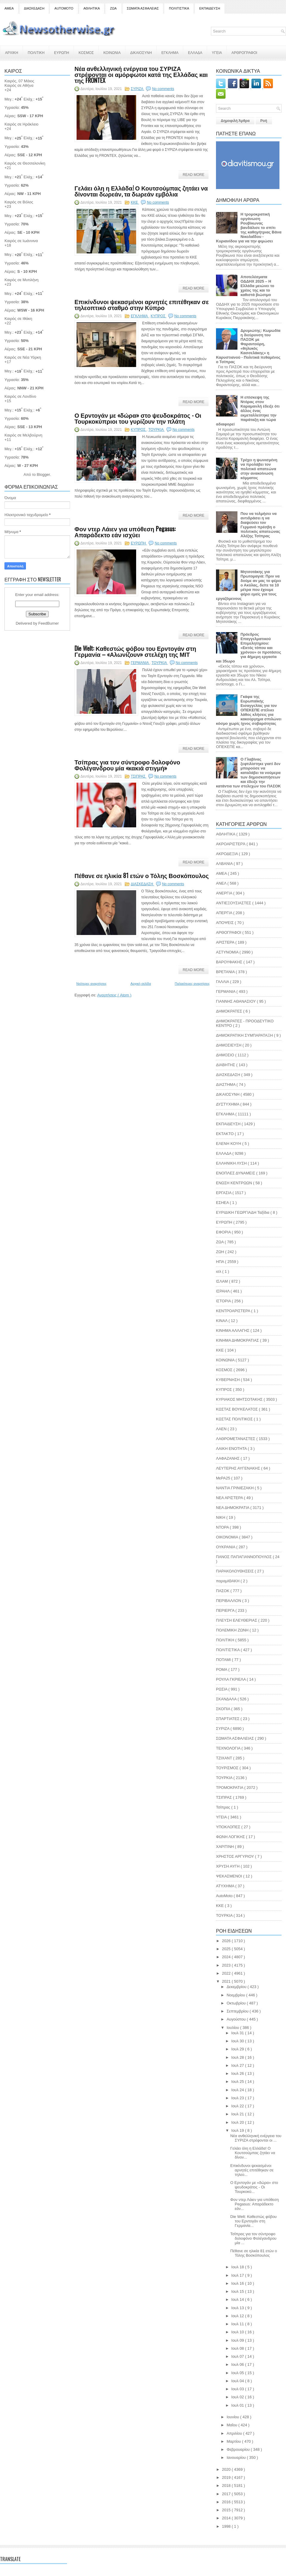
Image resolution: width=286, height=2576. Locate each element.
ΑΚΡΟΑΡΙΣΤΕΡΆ (231, 844)
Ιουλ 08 (238, 2348)
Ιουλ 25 (238, 2081)
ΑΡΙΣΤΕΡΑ (225, 942)
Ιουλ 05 (238, 2373)
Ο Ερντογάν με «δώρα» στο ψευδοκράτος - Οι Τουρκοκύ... (254, 2187)
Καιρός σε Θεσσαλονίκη (24, 163)
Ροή (263, 121)
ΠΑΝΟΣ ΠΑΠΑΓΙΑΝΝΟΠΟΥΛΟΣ (244, 1557)
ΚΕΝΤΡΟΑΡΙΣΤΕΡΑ (233, 1311)
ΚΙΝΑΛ (222, 1320)
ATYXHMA (225, 1886)
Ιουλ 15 (238, 2291)
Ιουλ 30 (238, 2041)
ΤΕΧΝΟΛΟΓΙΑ (228, 1748)
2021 (227, 1981)
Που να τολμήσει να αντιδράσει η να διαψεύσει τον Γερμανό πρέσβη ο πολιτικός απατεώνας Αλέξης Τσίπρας (260, 524)
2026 (227, 1941)
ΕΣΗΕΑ (223, 1202)
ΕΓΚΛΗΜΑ (169, 52)
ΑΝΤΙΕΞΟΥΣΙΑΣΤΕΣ (234, 903)
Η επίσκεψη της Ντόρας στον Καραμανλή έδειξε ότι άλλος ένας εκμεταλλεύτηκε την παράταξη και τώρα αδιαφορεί (247, 410)
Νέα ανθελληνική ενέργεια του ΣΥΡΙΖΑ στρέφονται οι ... (255, 2138)
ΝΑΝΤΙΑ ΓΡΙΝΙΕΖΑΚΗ (235, 1488)
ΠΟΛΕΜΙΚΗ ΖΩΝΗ (233, 1630)
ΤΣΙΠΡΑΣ (139, 776)
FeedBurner (48, 623)
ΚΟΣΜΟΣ (86, 52)
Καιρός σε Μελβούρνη (23, 435)
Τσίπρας (223, 1807)
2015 (227, 2510)
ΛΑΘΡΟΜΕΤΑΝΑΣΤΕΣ (236, 1438)
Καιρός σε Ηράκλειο (21, 124)
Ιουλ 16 (238, 2283)
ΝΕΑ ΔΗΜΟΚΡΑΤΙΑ (233, 1507)
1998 (227, 2526)
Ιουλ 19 (238, 2130)
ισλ (219, 1271)
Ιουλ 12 (238, 2316)
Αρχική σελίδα (140, 983)
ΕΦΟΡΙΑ (224, 1232)
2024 (227, 1957)
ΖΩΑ (113, 8)
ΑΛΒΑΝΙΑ (225, 863)
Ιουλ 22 (238, 2106)
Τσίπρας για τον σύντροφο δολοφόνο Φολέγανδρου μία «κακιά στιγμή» (127, 765)
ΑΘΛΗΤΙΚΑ (91, 8)
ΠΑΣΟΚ (223, 1591)
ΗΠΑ (220, 1261)
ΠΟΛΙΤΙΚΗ (36, 52)
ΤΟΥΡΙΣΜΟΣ (228, 1768)
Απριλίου (235, 2433)
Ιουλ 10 (238, 2332)
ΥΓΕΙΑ (217, 52)
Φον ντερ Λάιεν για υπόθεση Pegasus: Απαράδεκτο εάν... (254, 2204)
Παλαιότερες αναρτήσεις (192, 983)
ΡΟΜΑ (222, 1669)
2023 (227, 1965)
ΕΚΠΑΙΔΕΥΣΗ (209, 8)
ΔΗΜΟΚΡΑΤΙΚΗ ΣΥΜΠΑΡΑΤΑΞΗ (245, 1035)
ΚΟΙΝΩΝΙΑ (112, 52)
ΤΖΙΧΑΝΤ (224, 1758)
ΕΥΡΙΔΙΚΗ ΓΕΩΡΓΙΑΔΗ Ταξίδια (243, 1212)
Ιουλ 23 (238, 2098)
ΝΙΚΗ (221, 1517)
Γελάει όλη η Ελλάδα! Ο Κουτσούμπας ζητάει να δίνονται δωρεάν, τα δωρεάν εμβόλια (141, 191)
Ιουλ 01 (238, 2405)
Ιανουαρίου (237, 2457)
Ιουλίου (233, 2027)
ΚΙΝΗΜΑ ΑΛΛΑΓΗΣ (233, 1330)
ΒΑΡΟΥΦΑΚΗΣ (229, 962)
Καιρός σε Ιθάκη (18, 318)
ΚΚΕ (135, 202)
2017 (227, 2494)
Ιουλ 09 (238, 2340)
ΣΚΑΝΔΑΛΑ (226, 1699)
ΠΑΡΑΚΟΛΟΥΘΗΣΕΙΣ (235, 1571)
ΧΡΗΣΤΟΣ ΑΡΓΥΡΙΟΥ (235, 1856)
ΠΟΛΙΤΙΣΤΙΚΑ (179, 8)
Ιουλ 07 (238, 2356)
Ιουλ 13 (238, 2308)
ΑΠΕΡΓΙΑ (224, 913)
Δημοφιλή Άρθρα (235, 121)
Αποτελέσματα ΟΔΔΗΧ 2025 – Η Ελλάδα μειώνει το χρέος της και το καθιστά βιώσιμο (257, 286)
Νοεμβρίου (236, 1995)
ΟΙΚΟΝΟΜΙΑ (227, 1537)
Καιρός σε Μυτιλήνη (21, 280)
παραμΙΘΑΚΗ (228, 1581)
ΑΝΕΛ (221, 883)
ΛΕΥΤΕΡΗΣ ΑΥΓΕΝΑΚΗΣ (238, 1468)
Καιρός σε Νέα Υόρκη (22, 357)
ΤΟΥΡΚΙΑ (156, 430)
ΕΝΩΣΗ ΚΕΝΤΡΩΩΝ (234, 1183)
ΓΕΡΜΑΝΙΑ (140, 663)
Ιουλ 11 (238, 2324)
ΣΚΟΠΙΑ (223, 1709)
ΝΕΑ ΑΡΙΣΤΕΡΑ (230, 1498)
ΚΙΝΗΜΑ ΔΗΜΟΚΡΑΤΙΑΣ (238, 1340)
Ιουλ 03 (238, 2389)
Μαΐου (232, 2425)
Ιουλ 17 (238, 2275)
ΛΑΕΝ (222, 1429)
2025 (227, 1949)
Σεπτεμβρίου (238, 2011)
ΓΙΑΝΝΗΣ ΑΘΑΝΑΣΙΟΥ (236, 1001)
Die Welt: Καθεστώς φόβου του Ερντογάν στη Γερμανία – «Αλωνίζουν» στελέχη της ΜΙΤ (135, 651)
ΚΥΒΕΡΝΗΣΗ (228, 1379)
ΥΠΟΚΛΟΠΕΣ (228, 1827)
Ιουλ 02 (238, 2397)
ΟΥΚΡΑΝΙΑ (226, 1547)
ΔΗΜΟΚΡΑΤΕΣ (229, 1011)
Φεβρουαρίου (239, 2449)
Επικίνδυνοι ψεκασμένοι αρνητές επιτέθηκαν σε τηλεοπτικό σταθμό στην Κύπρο (141, 304)
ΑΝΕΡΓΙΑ (224, 893)
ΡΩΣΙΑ (222, 1689)
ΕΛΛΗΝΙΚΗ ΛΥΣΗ (232, 1163)
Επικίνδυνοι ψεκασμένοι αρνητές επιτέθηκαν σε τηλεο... (251, 2170)
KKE (220, 1905)
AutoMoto (225, 1896)
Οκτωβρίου (237, 2003)
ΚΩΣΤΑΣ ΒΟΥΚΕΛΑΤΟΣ (237, 1409)
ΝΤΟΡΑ (223, 1527)
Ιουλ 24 (238, 2090)
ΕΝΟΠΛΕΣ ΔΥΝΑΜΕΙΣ (236, 1173)
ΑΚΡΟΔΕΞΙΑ (227, 854)
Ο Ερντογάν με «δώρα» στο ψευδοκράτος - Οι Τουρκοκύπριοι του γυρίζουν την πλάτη (137, 418)
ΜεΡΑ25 (223, 1478)
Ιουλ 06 (238, 2364)
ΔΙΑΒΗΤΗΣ (226, 1065)
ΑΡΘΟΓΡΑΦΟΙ (229, 932)
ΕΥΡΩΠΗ (61, 52)
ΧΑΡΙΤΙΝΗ (225, 1846)
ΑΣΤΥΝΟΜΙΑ (228, 952)
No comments (163, 89)
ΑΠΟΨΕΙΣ (225, 922)
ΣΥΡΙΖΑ (137, 89)
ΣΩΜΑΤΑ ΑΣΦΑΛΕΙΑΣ (143, 8)
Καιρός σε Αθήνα (19, 85)
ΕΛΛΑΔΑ (195, 52)
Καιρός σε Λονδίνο (20, 396)
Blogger (43, 474)
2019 (227, 2477)
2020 (227, 2469)
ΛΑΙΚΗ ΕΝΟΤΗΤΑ (232, 1448)
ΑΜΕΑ (9, 8)
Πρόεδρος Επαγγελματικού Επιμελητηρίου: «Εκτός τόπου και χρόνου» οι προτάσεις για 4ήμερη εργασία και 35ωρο (248, 647)
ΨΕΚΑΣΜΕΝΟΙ (229, 1876)
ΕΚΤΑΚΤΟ (225, 1133)
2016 (227, 2502)
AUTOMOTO (64, 8)
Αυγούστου (237, 2019)
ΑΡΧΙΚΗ (11, 52)
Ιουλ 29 (238, 2049)
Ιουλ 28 (238, 2057)
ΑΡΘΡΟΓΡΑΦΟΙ (244, 52)
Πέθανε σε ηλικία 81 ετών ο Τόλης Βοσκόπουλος (141, 875)
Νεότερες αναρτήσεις (91, 983)
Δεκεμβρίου (237, 1986)
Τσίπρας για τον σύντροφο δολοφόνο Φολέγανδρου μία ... (253, 2238)
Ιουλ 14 (238, 2299)
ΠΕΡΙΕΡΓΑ (225, 1610)
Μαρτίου (234, 2441)
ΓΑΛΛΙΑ (223, 981)
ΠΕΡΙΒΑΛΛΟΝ (229, 1600)
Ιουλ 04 (238, 2381)
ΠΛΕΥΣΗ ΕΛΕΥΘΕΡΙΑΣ (237, 1620)
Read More (193, 175)
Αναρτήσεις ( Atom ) (114, 995)
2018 (227, 2485)
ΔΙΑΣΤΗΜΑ (226, 1084)
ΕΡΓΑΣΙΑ (224, 1193)
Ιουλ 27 (238, 2065)
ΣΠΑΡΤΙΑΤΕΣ (228, 1718)
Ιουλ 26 (238, 2073)
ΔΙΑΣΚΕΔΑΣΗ (34, 8)
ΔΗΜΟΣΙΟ (225, 1055)
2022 (227, 1973)
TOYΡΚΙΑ (225, 1915)
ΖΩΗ (220, 1252)
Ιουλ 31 (238, 2033)
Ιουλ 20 (238, 2122)
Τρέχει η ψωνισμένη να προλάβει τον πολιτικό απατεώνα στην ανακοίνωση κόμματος (258, 469)
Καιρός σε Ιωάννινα (21, 241)
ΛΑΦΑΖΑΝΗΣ (228, 1458)
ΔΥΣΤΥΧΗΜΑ (228, 1104)
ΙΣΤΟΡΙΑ (224, 1301)
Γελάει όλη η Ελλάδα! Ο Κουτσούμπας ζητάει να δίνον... (252, 2152)
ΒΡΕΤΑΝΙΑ (226, 972)
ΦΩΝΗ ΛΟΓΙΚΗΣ (231, 1837)
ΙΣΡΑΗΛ (223, 1291)
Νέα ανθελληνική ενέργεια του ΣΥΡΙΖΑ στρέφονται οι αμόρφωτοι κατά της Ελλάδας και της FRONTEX (141, 74)
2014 (227, 2518)
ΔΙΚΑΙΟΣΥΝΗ (141, 52)
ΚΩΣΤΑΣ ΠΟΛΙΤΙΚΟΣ (235, 1419)
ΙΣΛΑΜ (222, 1281)
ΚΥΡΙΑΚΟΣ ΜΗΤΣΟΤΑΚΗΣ (240, 1399)
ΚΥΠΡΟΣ (159, 316)
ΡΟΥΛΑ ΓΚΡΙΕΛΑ (231, 1679)
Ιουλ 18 (238, 2267)
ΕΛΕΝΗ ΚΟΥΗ (229, 1143)
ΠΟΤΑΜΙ (224, 1659)
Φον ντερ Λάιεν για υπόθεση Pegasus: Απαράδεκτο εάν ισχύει (125, 532)
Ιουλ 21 (238, 2114)
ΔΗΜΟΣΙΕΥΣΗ (229, 1045)
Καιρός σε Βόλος (18, 202)
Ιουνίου (233, 2417)
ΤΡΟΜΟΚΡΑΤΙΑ (230, 1787)
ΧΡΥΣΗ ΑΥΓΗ (228, 1866)
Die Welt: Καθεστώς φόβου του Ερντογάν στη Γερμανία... (253, 2221)
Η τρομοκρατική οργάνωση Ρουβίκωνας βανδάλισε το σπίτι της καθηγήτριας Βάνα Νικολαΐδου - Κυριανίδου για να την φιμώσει (249, 227)
